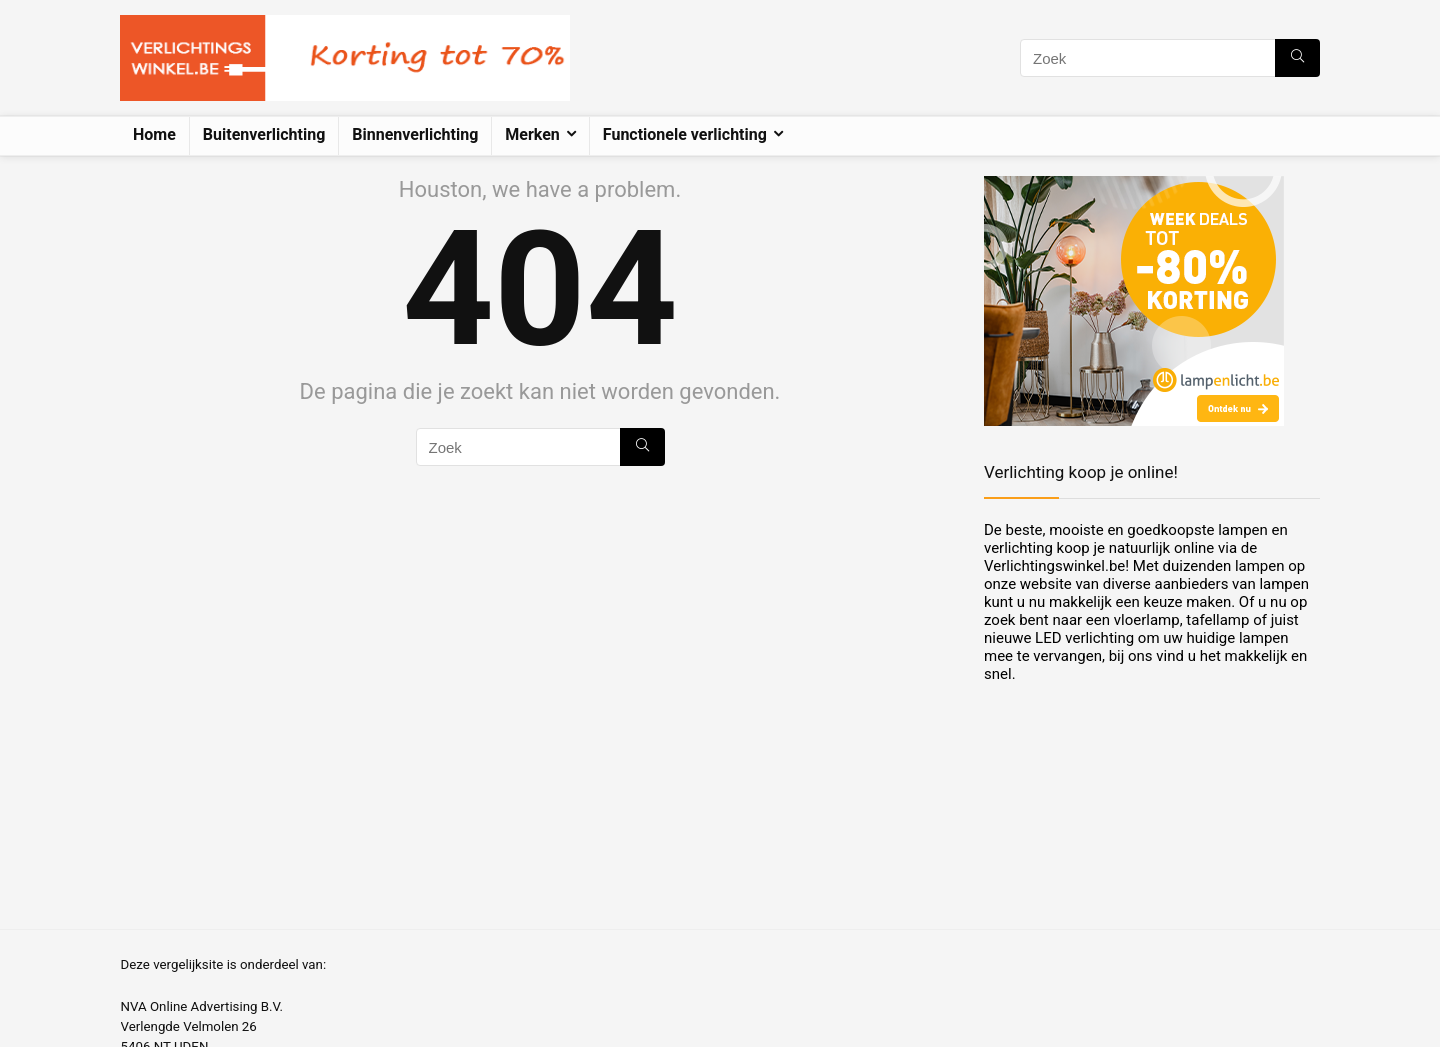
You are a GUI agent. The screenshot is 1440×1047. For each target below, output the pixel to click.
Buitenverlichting (264, 134)
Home (154, 134)
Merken (532, 134)
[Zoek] (1297, 58)
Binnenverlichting (415, 134)
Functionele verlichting (685, 134)
